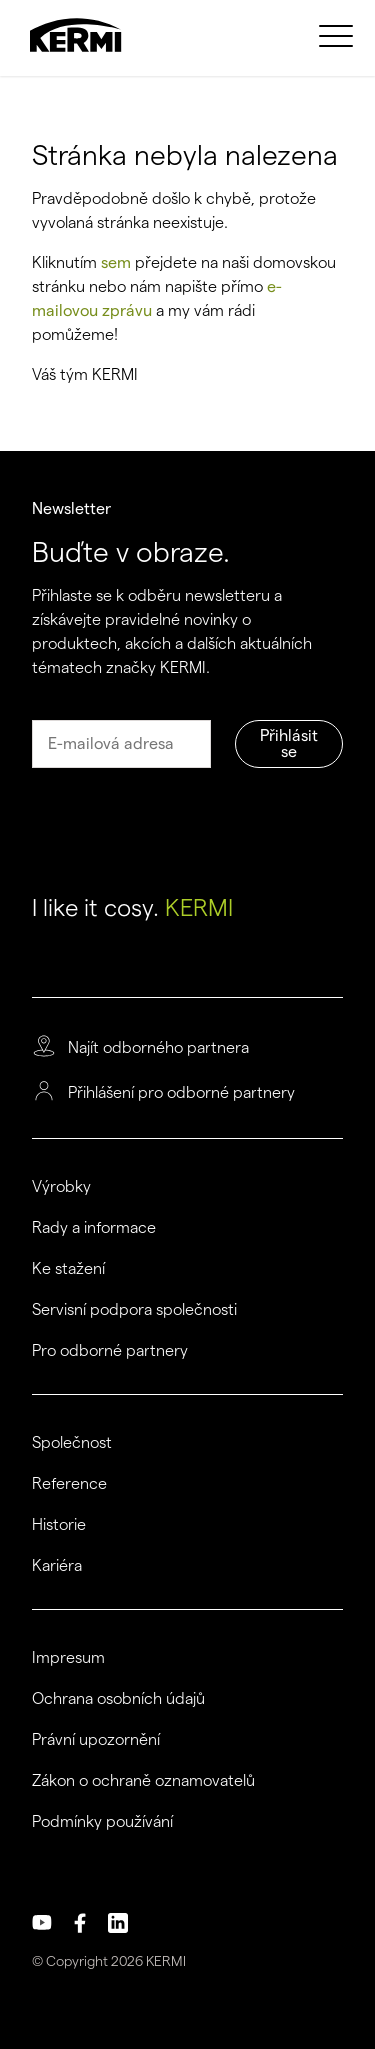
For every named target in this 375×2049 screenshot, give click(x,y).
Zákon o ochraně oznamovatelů (143, 1781)
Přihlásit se (289, 743)
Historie (59, 1525)
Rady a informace (94, 1228)
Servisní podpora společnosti (134, 1310)
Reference (69, 1484)
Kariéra (57, 1566)
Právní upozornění (96, 1740)
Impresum (68, 1658)
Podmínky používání (102, 1822)
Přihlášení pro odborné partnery (181, 1093)
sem (116, 262)
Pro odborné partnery (110, 1351)
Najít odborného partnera (158, 1048)
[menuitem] (339, 35)
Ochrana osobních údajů (118, 1699)
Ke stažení (68, 1269)
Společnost (72, 1443)
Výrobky (61, 1187)
